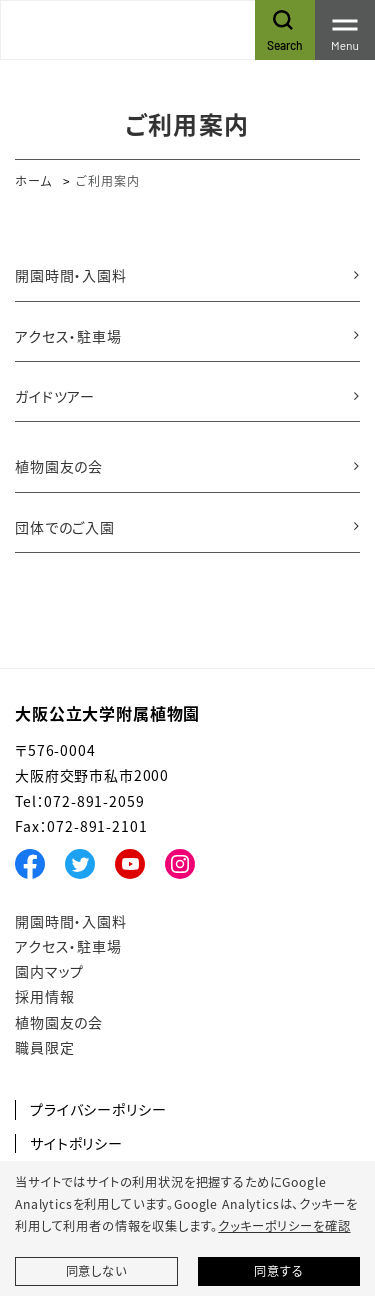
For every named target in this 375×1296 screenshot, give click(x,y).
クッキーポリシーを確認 (284, 1226)
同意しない (96, 1271)
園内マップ (49, 971)
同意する (278, 1271)
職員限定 (44, 1047)
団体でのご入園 (65, 527)
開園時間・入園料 (71, 275)
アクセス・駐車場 (68, 336)
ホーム (33, 180)
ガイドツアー (55, 396)
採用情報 (44, 996)
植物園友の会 (59, 466)
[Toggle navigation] (345, 30)
